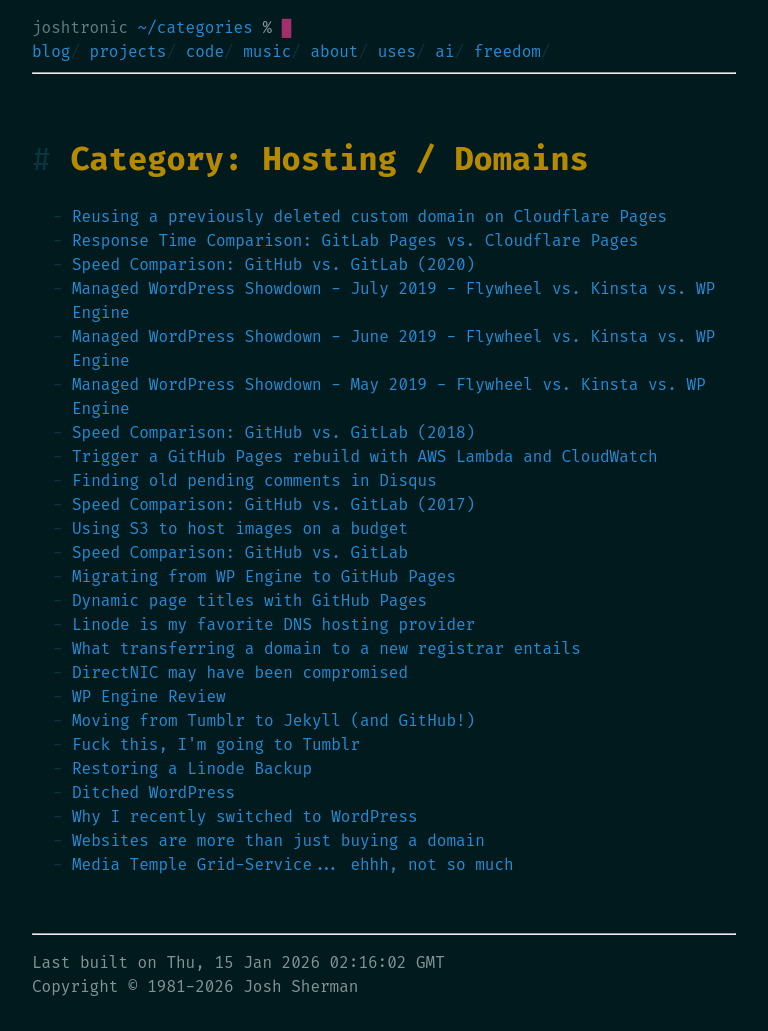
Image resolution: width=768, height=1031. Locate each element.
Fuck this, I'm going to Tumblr (216, 744)
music (267, 51)
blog (51, 51)
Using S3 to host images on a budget (240, 528)
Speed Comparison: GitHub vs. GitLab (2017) (273, 504)
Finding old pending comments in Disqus (254, 480)
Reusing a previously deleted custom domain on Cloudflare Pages (369, 216)
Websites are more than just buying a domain (278, 840)
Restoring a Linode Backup (192, 768)
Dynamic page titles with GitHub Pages (249, 600)
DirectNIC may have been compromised (240, 672)
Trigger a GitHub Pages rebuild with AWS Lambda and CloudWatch (365, 456)
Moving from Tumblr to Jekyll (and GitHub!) (273, 720)
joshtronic (80, 27)
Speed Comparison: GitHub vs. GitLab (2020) (273, 264)
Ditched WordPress (153, 792)
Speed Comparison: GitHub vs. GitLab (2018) (273, 432)
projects (128, 51)
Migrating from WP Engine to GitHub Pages (264, 576)
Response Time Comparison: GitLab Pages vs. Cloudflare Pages (355, 240)
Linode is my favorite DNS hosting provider (273, 624)
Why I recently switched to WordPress (245, 816)
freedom (507, 51)
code (205, 51)
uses (397, 51)
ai (444, 51)
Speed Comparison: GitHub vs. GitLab (240, 552)
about (334, 51)
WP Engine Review (149, 696)
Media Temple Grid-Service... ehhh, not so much (293, 864)
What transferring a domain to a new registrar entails (326, 648)
